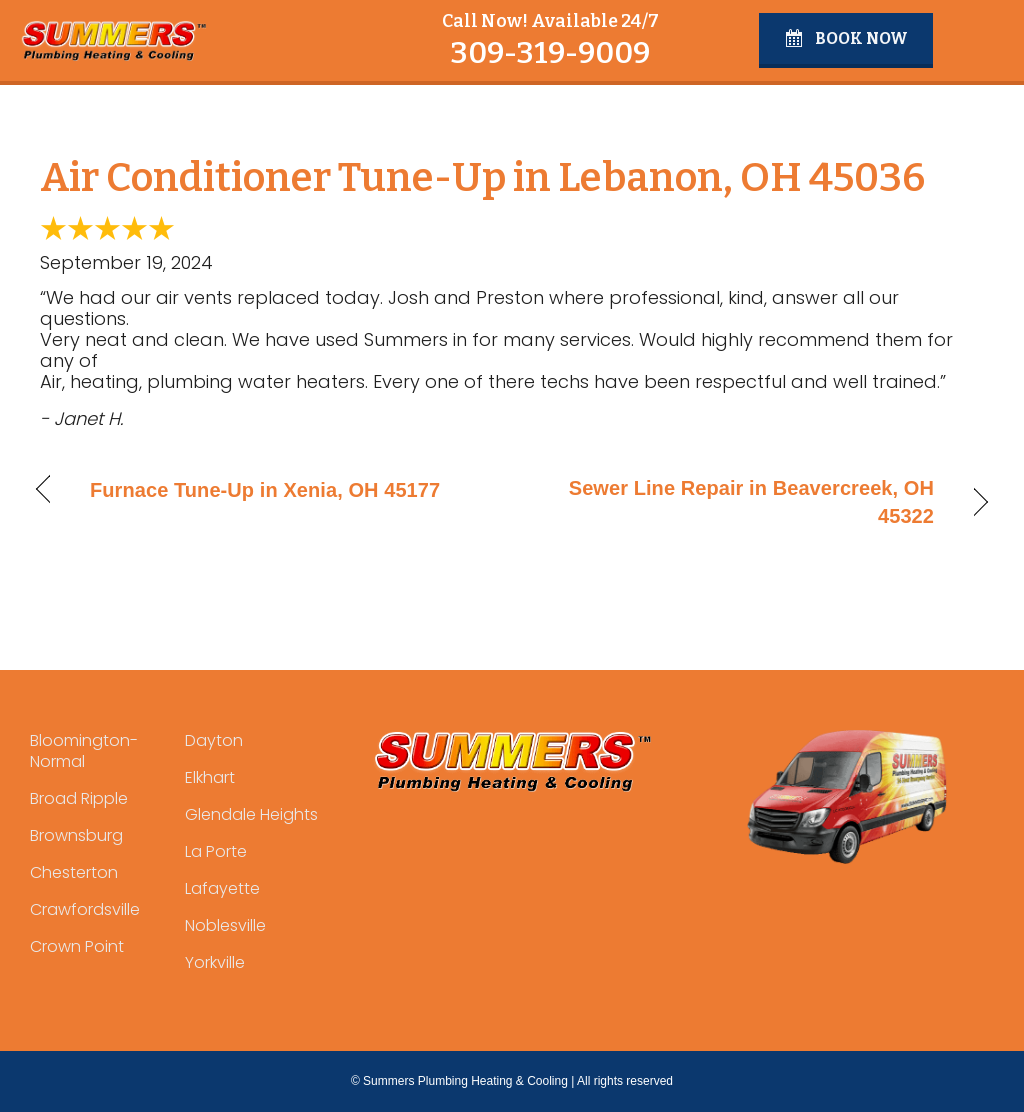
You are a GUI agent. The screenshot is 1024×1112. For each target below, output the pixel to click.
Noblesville (225, 925)
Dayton (214, 740)
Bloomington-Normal (84, 751)
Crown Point (77, 946)
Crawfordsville (85, 909)
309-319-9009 (550, 53)
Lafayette (222, 888)
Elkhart (210, 777)
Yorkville (215, 962)
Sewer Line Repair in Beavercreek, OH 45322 (737, 502)
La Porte (216, 851)
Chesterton (74, 872)
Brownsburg (76, 835)
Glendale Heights (251, 814)
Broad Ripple (79, 798)
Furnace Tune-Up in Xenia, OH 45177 (265, 490)
